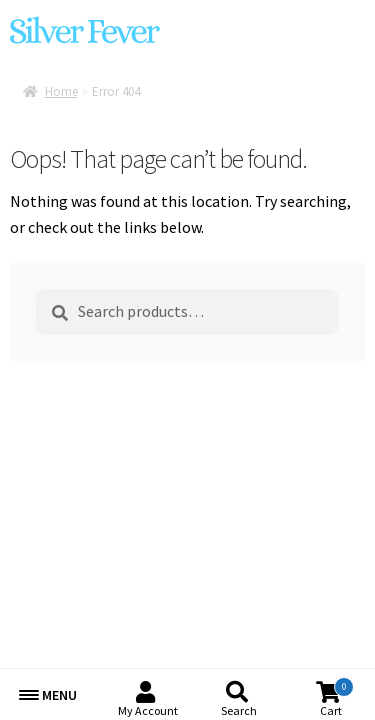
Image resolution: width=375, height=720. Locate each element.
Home (61, 91)
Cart (337, 697)
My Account (148, 710)
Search (239, 710)
